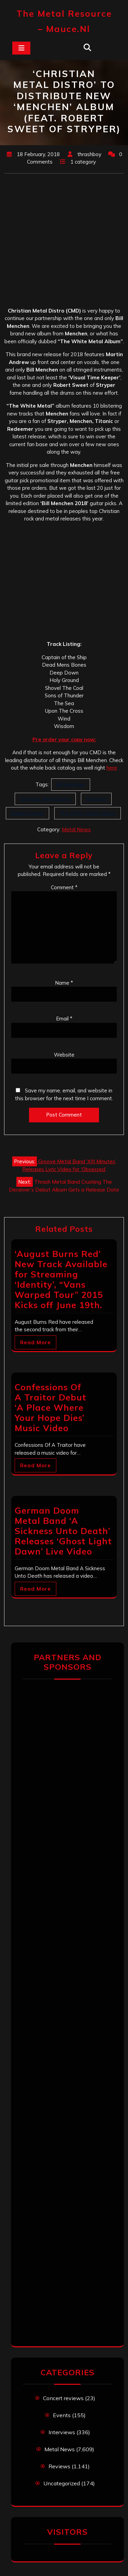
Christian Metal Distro (45, 798)
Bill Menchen (70, 784)
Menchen (96, 798)
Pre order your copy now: (64, 739)
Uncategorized (61, 2483)
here (111, 767)
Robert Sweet (27, 813)
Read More (35, 1342)
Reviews (59, 2466)
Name (64, 983)
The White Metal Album (87, 813)
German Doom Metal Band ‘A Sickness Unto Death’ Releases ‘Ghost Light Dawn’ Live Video (63, 1531)
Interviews (61, 2432)
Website (64, 1054)
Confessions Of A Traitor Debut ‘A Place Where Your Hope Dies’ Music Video (50, 1407)
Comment (64, 887)
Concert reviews (63, 2398)
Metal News (76, 829)
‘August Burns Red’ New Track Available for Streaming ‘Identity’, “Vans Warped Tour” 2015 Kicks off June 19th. (61, 1279)
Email (64, 1018)
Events (62, 2415)
